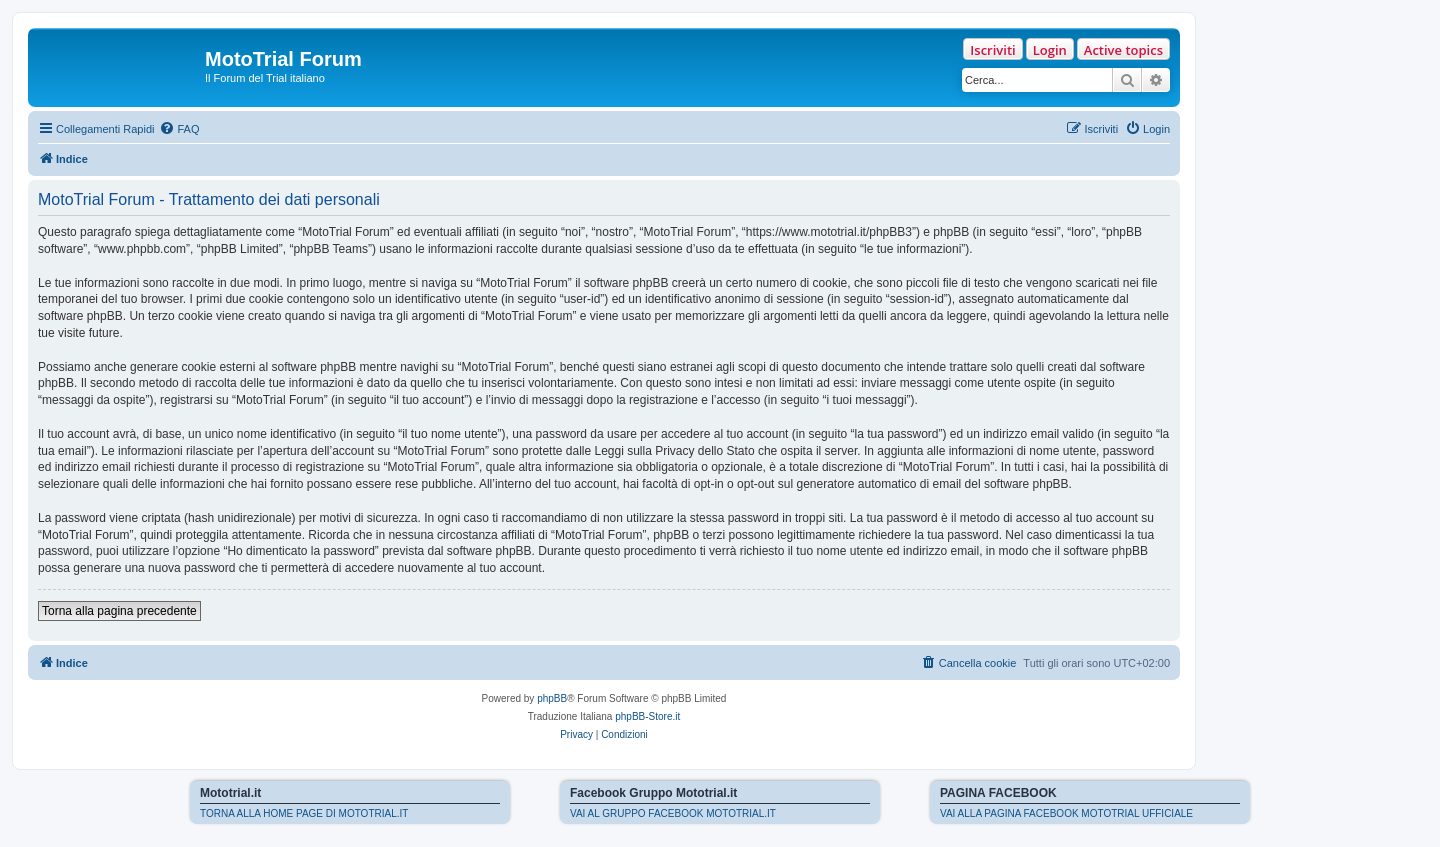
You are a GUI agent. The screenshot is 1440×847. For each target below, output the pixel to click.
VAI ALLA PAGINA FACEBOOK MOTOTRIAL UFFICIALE (1066, 813)
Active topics (1123, 50)
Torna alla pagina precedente (119, 611)
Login (1050, 50)
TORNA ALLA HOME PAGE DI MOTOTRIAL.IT (304, 813)
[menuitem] (179, 129)
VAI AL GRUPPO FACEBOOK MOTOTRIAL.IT (673, 813)
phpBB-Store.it (647, 716)
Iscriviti (992, 50)
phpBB (552, 698)
